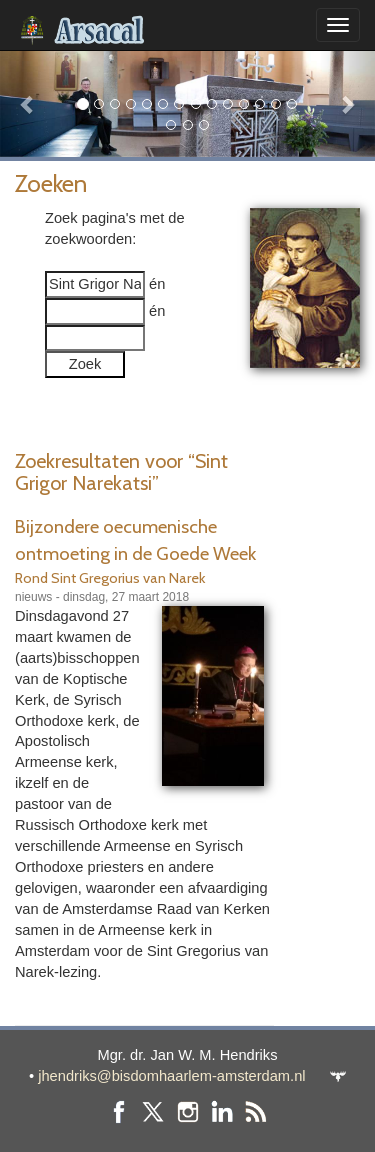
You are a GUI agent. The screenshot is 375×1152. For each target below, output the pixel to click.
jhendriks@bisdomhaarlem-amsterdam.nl (171, 1076)
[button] (28, 103)
